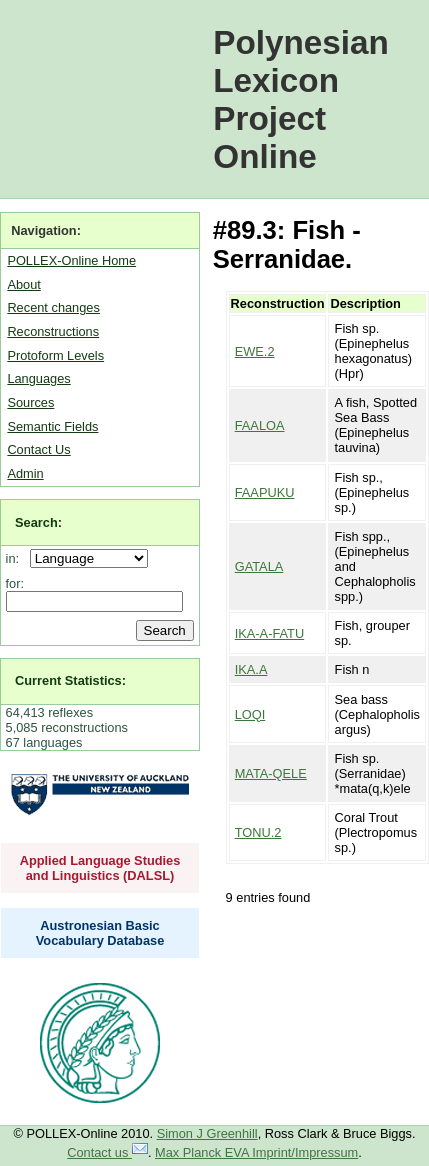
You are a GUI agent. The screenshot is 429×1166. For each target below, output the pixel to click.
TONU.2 (258, 832)
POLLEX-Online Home (71, 260)
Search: (38, 522)
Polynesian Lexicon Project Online (301, 99)
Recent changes (53, 307)
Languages (38, 378)
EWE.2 (255, 351)
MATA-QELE (271, 773)
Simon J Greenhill (207, 1133)
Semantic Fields (52, 426)
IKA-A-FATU (269, 633)
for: (15, 583)
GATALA (259, 566)
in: (16, 558)
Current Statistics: (70, 680)
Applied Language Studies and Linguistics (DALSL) (100, 868)
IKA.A (251, 669)
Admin (25, 473)
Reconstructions (53, 331)
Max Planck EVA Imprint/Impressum (256, 1152)
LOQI (250, 714)
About (23, 284)
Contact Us (38, 449)
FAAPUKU (265, 492)
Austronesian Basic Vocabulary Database (100, 933)
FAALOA (260, 425)
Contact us (107, 1152)
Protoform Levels (55, 355)
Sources (30, 402)
